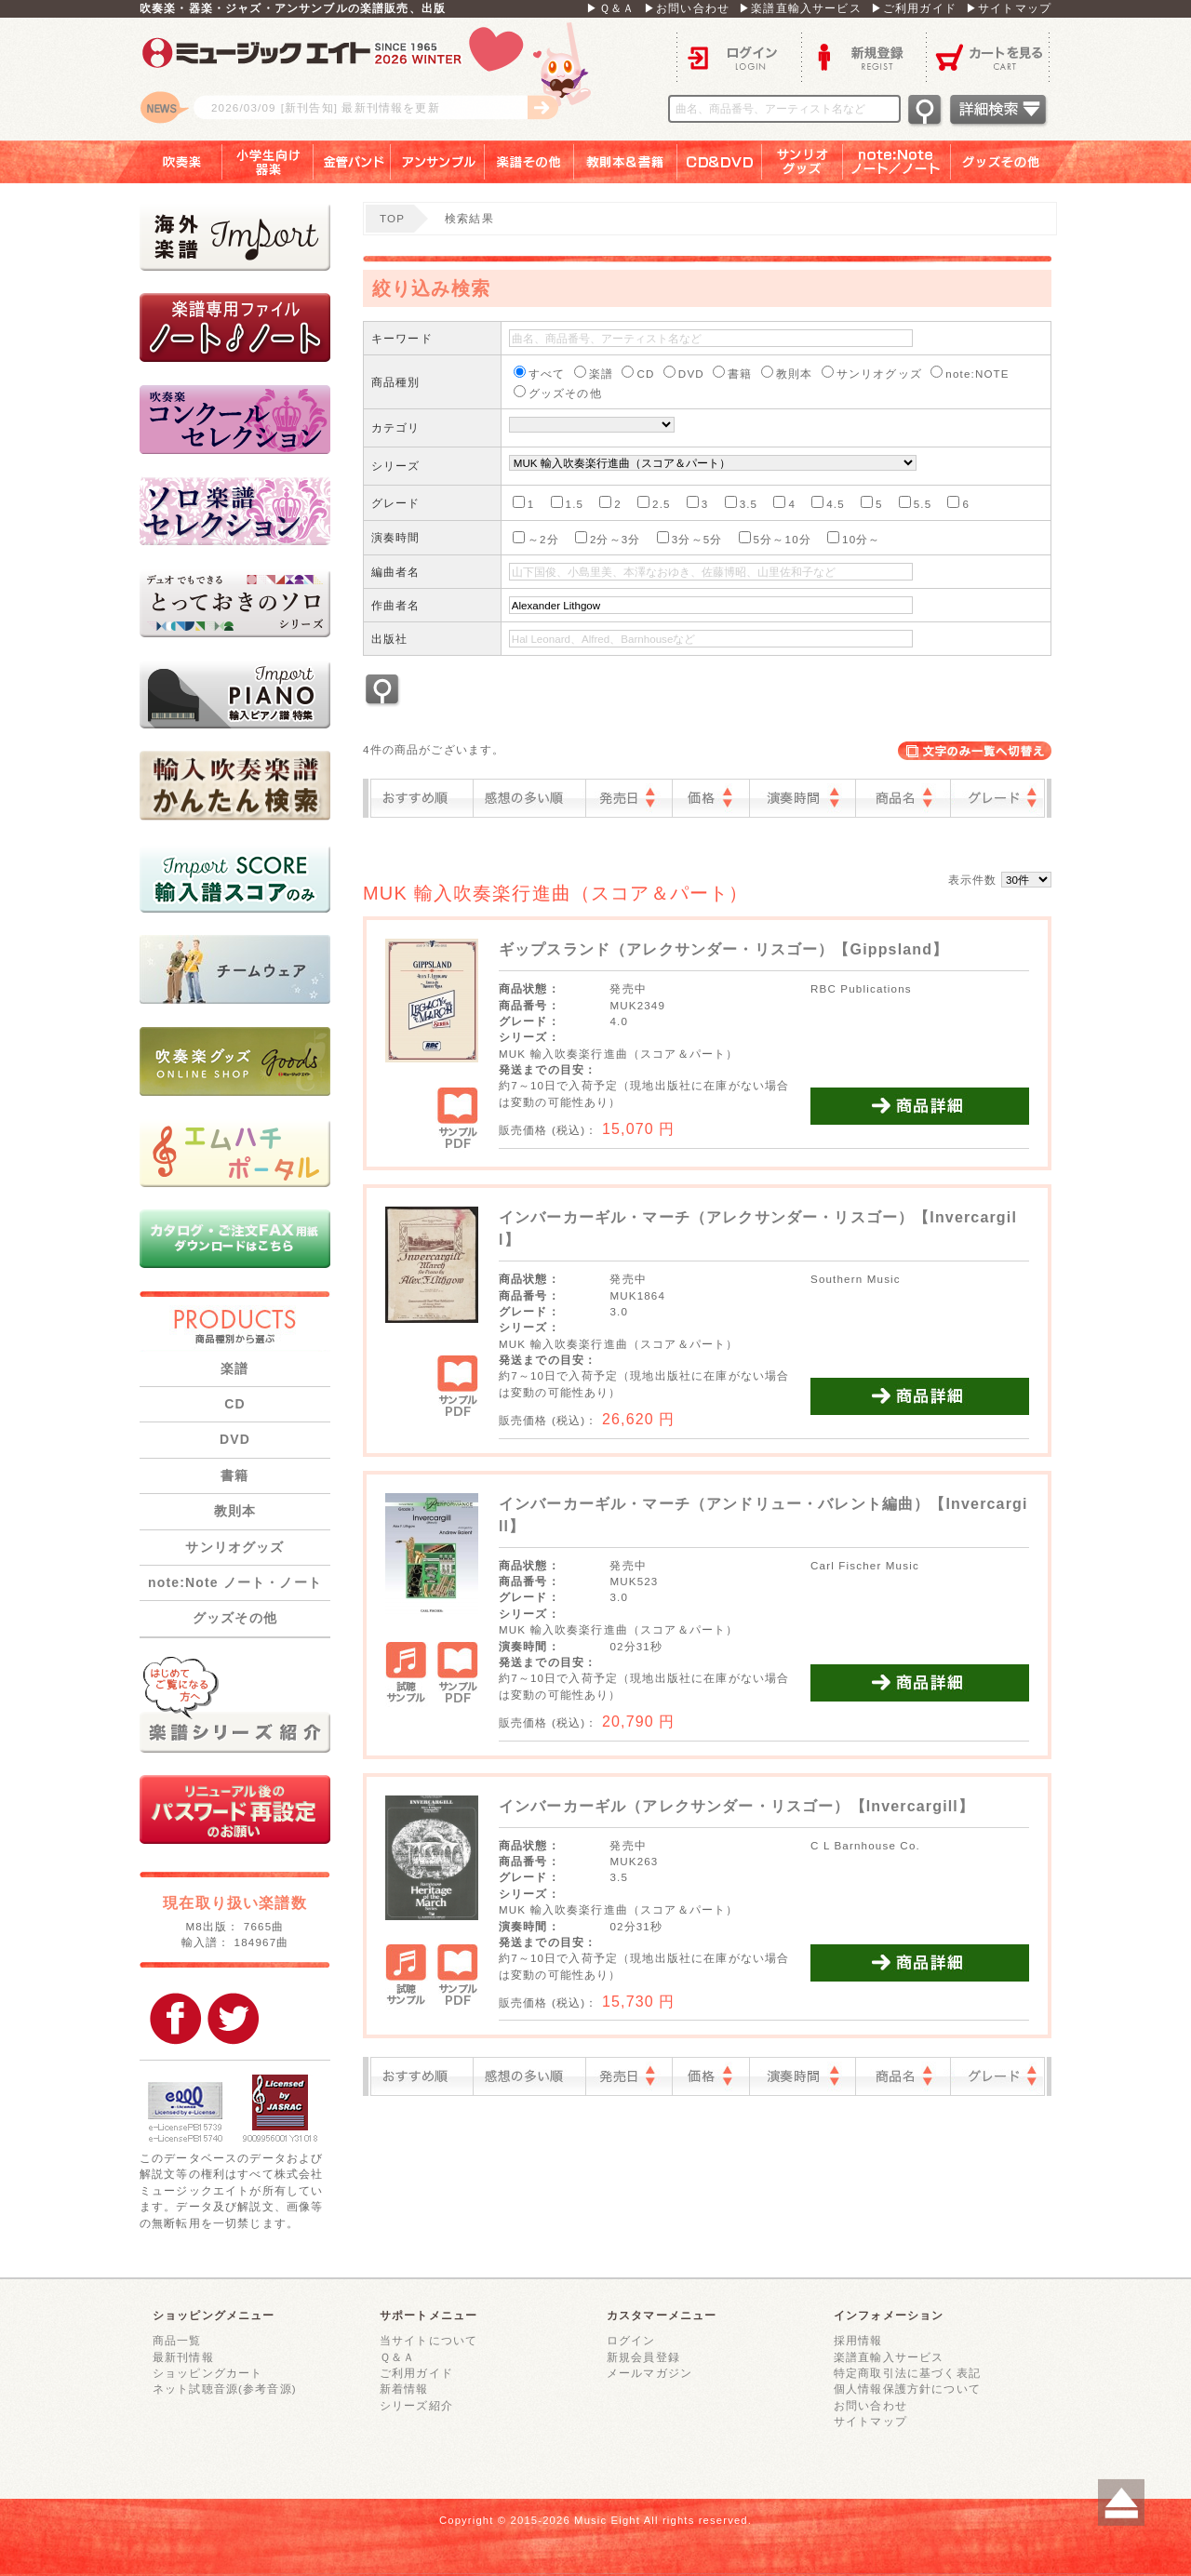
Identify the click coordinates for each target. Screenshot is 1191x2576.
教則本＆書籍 (625, 161)
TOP (392, 218)
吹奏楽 (168, 161)
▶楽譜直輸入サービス (800, 8)
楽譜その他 (529, 161)
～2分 (536, 538)
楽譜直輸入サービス (888, 2357)
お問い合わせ (870, 2405)
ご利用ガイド (416, 2373)
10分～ (854, 538)
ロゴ (372, 79)
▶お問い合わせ (686, 8)
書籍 (234, 1475)
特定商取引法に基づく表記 (907, 2373)
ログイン (738, 56)
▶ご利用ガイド (914, 8)
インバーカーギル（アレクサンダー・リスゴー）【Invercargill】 (736, 1806)
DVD (235, 1439)
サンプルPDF (456, 1120)
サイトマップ (870, 2421)
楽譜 (234, 1368)
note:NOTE (969, 373)
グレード (997, 798)
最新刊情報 (183, 2357)
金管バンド (352, 161)
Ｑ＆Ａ (397, 2357)
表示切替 (974, 750)
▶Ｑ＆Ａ (610, 8)
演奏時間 (802, 798)
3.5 (741, 503)
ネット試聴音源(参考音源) (225, 2388)
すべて (539, 373)
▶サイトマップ (1008, 8)
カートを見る (988, 56)
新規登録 (863, 56)
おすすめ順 (422, 798)
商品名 (903, 798)
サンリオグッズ (802, 161)
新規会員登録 (643, 2357)
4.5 (828, 503)
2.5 (654, 503)
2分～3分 (608, 538)
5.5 (915, 503)
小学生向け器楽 (268, 161)
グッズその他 (1014, 161)
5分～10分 (775, 538)
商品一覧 (177, 2340)
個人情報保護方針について (907, 2388)
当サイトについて (428, 2340)
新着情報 (404, 2388)
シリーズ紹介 (416, 2405)
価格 (711, 798)
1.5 (567, 503)
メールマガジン (649, 2373)
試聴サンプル (406, 1674)
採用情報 (858, 2340)
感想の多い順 (529, 798)
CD (235, 1403)
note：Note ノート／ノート (897, 161)
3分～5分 (690, 538)
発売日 (629, 798)
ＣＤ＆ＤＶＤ (719, 161)
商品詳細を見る (919, 1106)
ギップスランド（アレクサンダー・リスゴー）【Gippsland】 (723, 949)
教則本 (235, 1510)
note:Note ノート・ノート (235, 1582)
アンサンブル (438, 161)
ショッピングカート (207, 2373)
